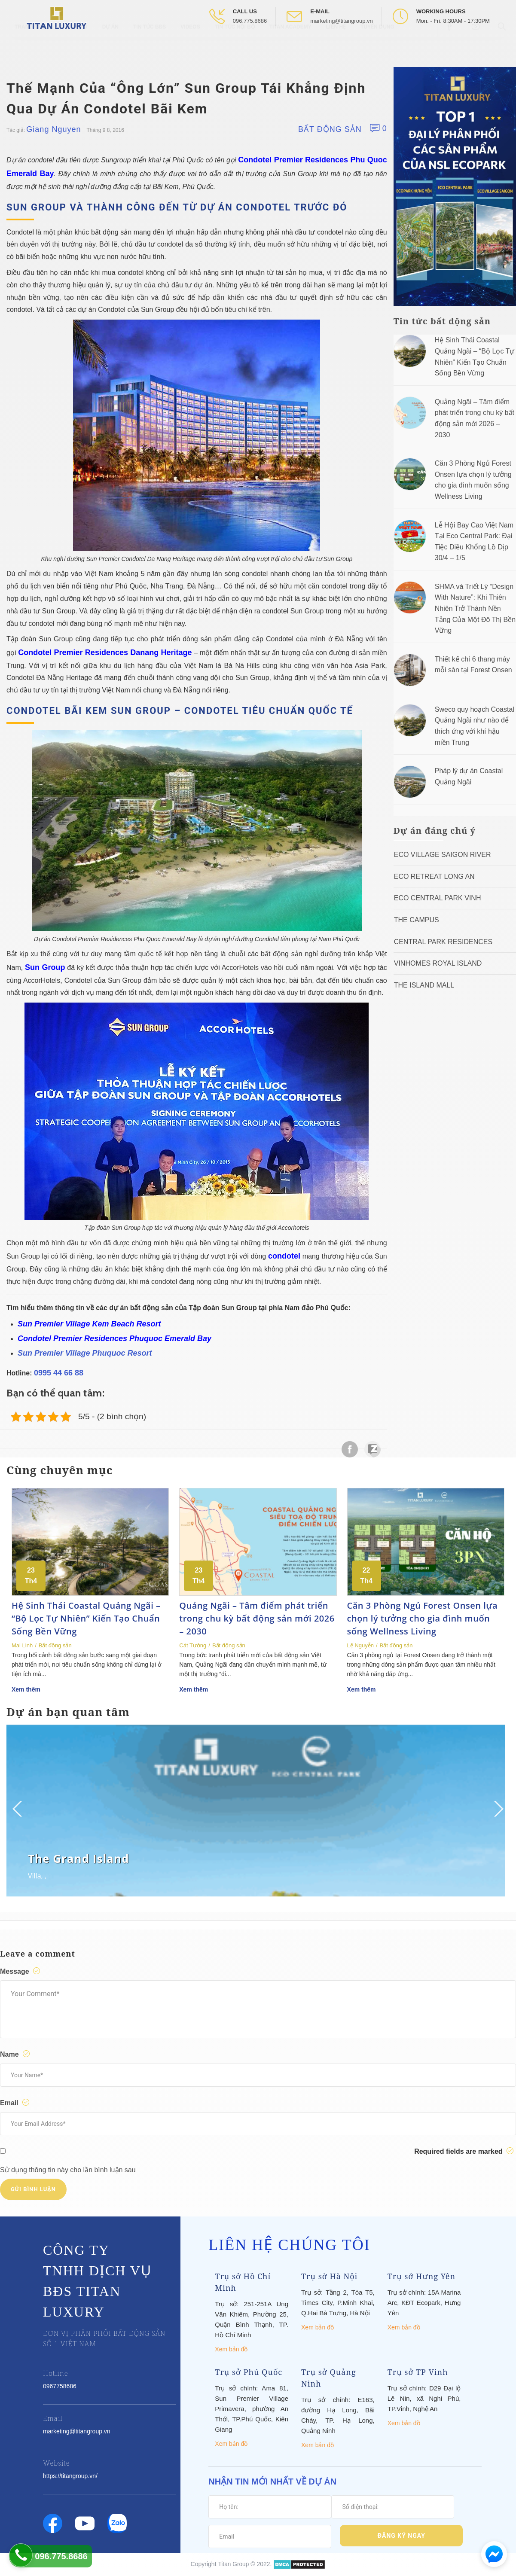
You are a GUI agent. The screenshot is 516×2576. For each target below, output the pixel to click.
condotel (284, 1256)
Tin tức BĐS (149, 47)
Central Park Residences (443, 941)
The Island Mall (424, 985)
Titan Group (233, 2564)
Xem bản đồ (231, 2349)
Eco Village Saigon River (442, 854)
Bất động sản (330, 129)
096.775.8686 (250, 21)
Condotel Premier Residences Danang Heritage (105, 652)
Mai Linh (22, 1645)
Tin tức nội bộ (235, 47)
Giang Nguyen (53, 129)
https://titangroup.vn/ (70, 2475)
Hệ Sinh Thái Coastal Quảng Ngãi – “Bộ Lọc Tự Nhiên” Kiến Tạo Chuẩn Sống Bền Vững (86, 1618)
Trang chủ (30, 47)
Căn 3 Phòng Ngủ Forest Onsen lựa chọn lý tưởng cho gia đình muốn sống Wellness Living (422, 1618)
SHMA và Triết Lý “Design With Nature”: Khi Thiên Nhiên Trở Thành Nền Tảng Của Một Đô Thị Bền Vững (475, 608)
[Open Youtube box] (477, 47)
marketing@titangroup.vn (341, 21)
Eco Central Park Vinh (437, 898)
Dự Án (110, 47)
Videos (190, 47)
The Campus (416, 920)
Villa (34, 1876)
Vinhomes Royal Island (438, 963)
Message (21, 1971)
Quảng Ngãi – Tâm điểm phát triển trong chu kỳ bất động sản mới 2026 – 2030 (256, 1618)
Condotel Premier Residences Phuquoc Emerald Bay (114, 1338)
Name (16, 2054)
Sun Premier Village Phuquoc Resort (85, 1353)
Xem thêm (26, 1689)
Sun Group (45, 967)
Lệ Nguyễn (360, 1645)
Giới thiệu (73, 47)
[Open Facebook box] (450, 47)
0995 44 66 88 (58, 1373)
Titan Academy (290, 47)
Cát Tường (192, 1645)
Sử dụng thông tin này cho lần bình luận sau (68, 2170)
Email (16, 2103)
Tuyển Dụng (377, 47)
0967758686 (59, 2386)
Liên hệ (336, 47)
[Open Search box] (503, 47)
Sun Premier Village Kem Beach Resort (89, 1324)
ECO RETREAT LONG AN (434, 876)
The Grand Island (78, 1858)
